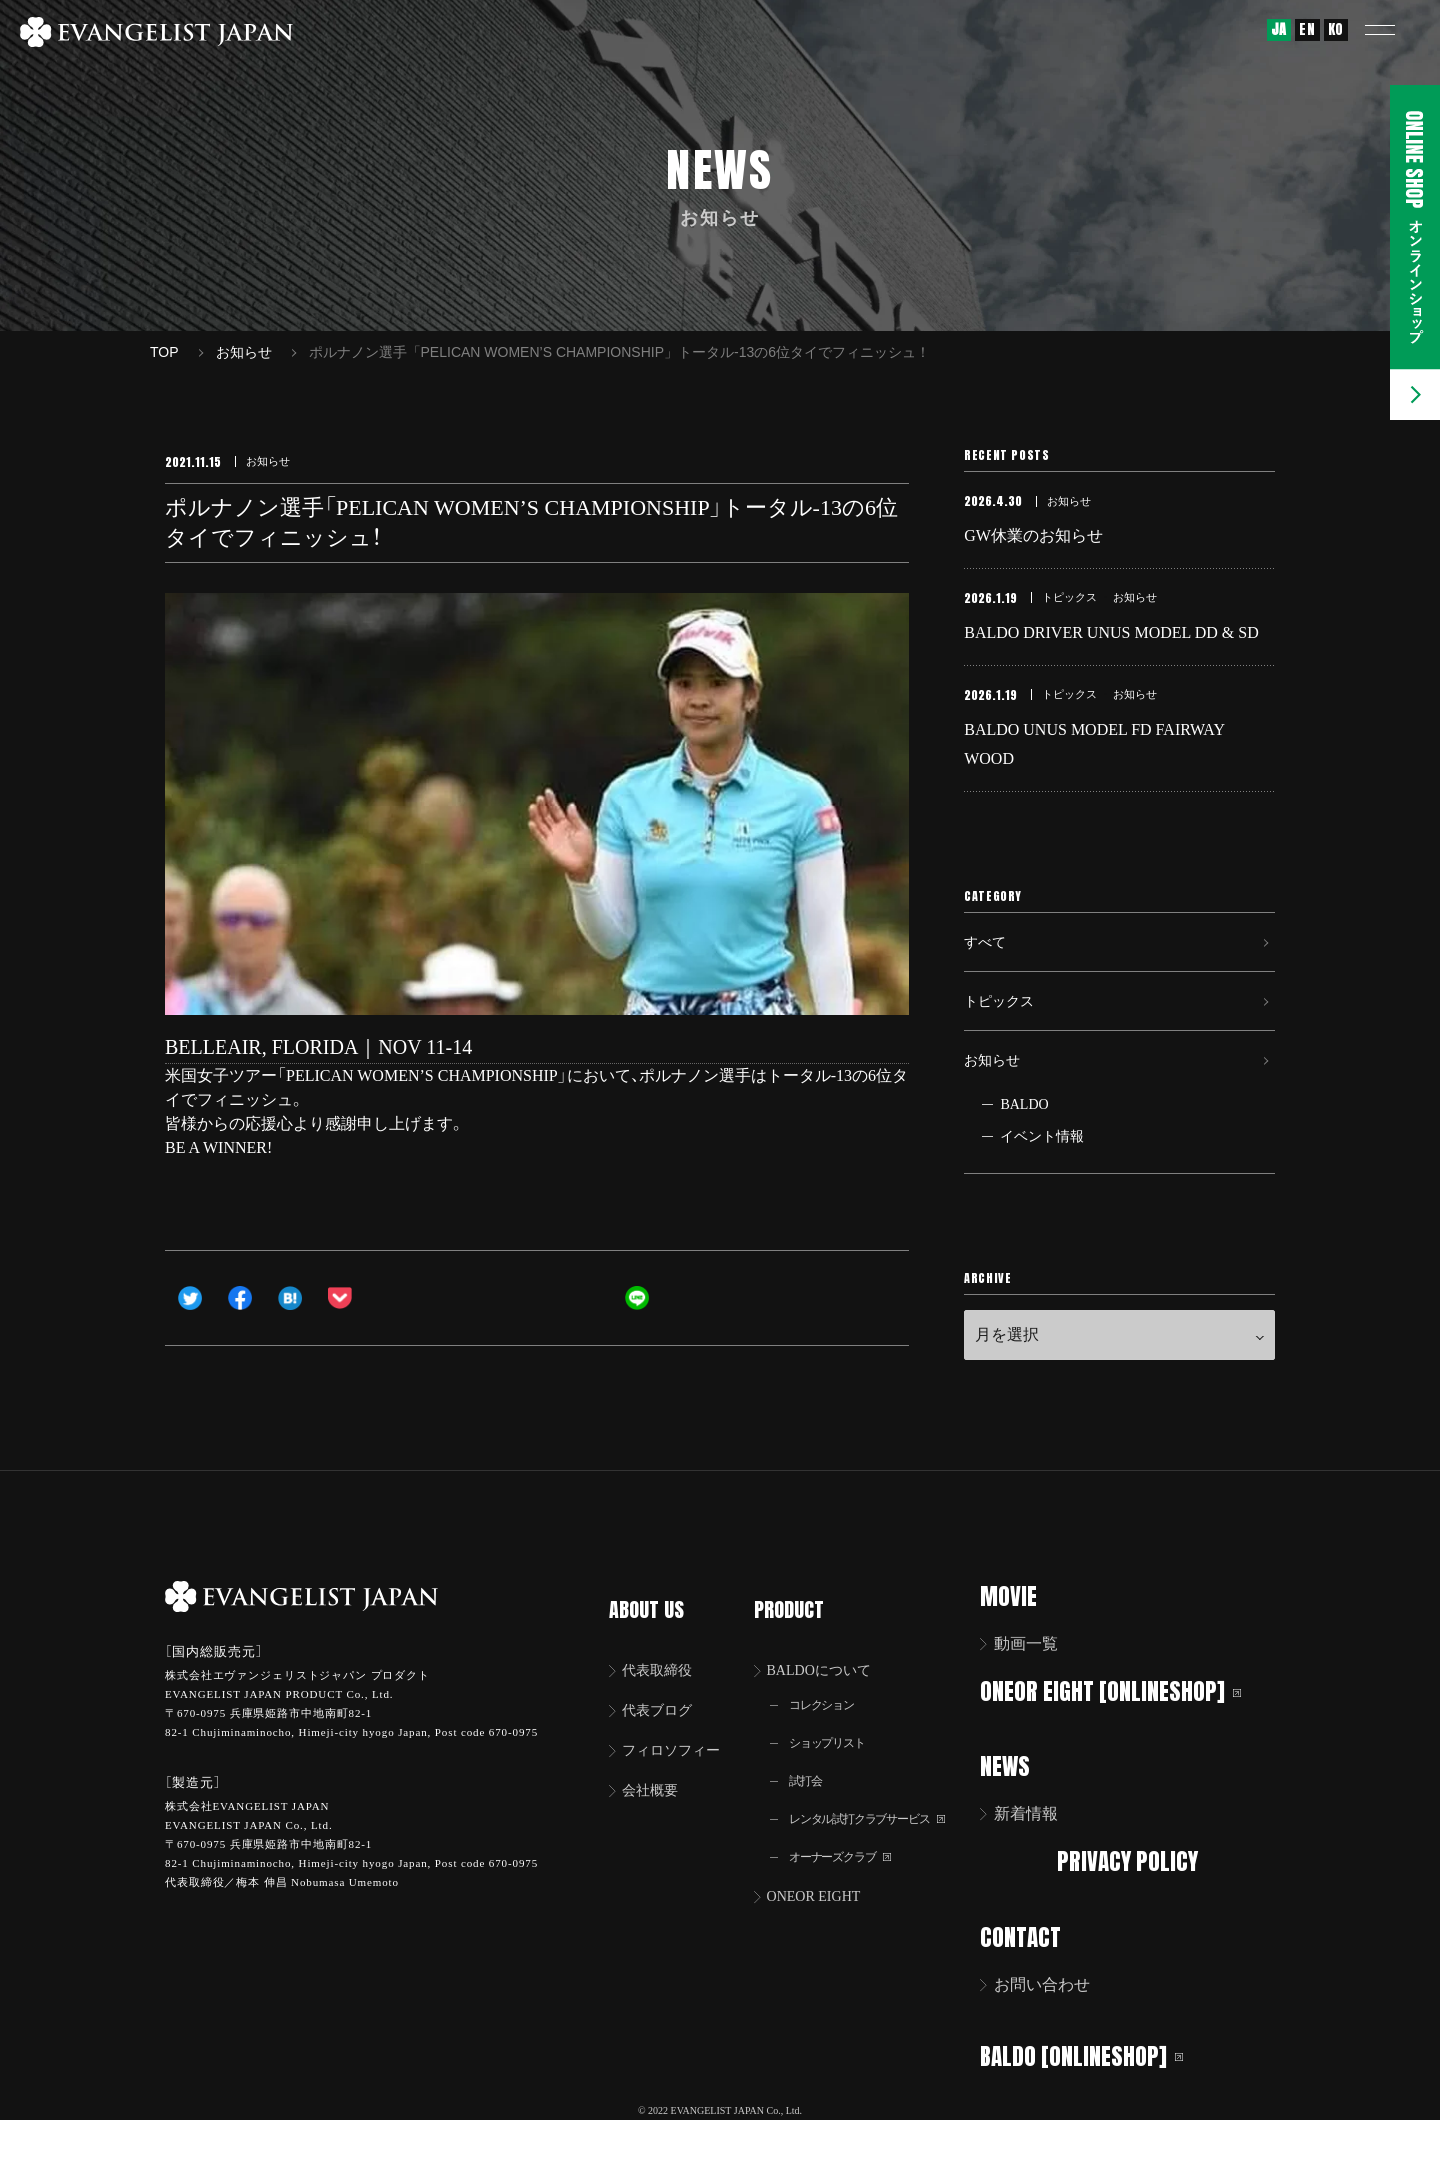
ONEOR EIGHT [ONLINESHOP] (1123, 1743)
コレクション (830, 1733)
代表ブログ (663, 1738)
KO (1336, 29)
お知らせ (996, 1107)
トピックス (1004, 1038)
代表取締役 (663, 1696)
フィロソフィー (679, 1780)
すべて (988, 969)
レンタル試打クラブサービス (882, 1853)
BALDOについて (830, 1696)
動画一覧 (1039, 1696)
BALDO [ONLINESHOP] (1094, 2103)
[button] (1395, 30)
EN (1307, 29)
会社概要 (655, 1822)
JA (1279, 29)
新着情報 (1039, 1864)
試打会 (811, 1813)
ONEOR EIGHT (824, 1934)
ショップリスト (836, 1773)
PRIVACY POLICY (1133, 1911)
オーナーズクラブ (850, 1893)
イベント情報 (1042, 1189)
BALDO (1024, 1157)
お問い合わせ (1055, 2033)
